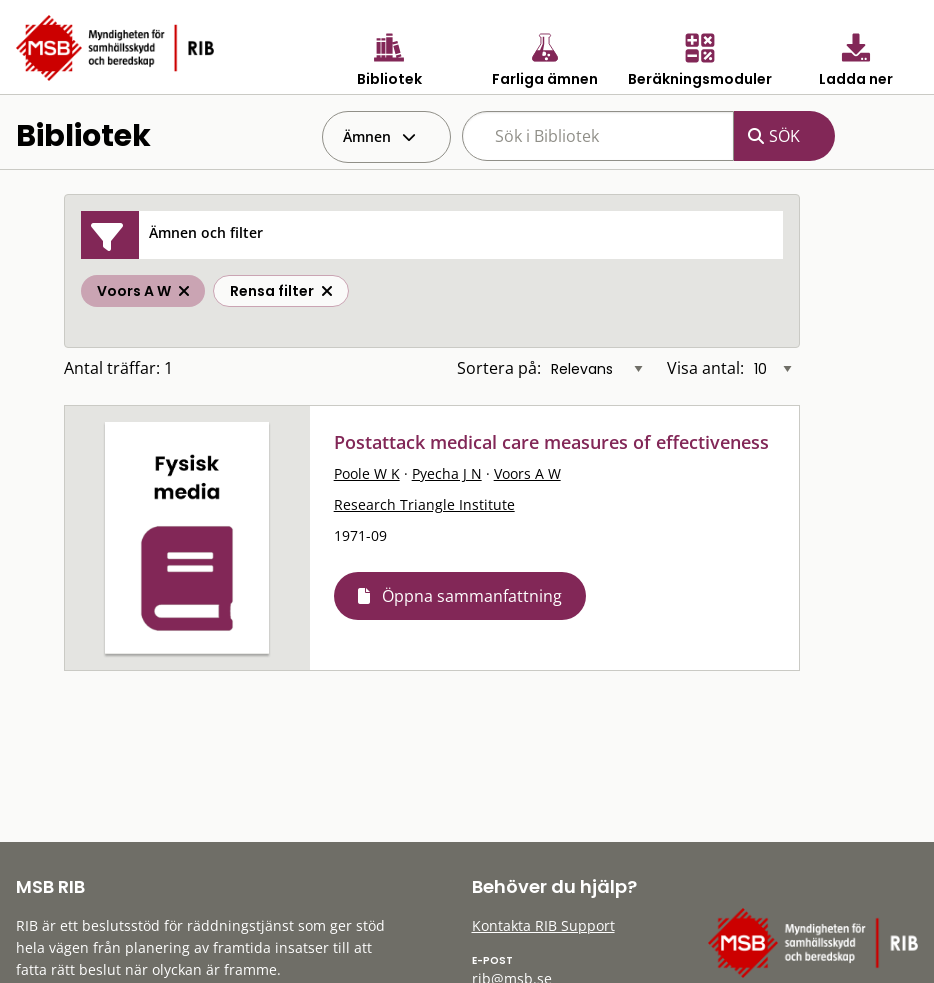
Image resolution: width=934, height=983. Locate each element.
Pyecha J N (447, 473)
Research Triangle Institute (424, 504)
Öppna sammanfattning (472, 596)
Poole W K (367, 473)
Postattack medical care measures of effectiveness (551, 442)
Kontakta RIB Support (543, 925)
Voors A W (527, 473)
